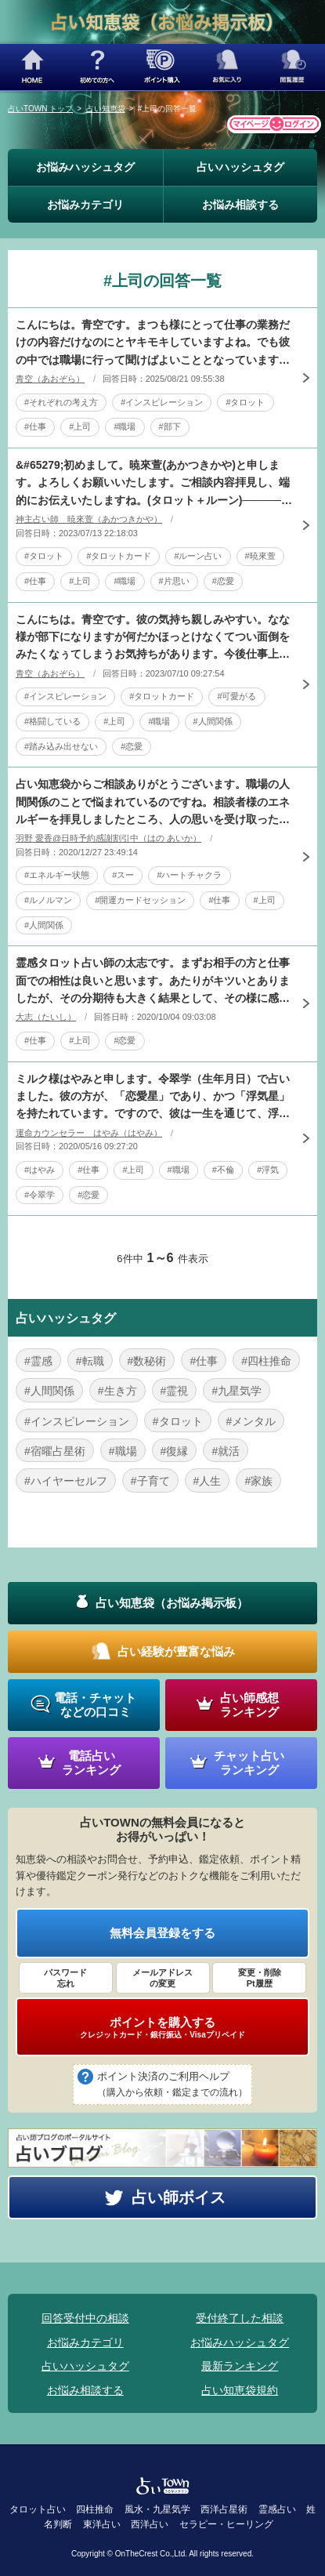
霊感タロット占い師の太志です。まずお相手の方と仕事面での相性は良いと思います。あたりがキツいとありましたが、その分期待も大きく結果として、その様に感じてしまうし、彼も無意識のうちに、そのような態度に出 (153, 981)
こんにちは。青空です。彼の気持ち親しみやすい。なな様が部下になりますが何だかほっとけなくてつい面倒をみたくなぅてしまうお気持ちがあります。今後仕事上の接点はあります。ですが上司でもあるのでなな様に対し (153, 638)
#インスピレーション (162, 402)
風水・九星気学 (157, 2509)
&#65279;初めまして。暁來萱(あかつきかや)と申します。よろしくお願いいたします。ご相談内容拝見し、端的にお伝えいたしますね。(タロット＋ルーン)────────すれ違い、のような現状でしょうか (153, 484)
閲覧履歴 (292, 67)
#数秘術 (147, 1361)
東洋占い (102, 2524)
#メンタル (251, 1421)
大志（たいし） (46, 1016)
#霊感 (38, 1361)
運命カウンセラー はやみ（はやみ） (89, 1132)
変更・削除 (259, 1979)
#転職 (90, 1361)
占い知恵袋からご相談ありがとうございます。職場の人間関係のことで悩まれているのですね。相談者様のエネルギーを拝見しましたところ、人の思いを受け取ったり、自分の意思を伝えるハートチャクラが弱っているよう (153, 803)
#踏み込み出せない (61, 746)
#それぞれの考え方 (61, 402)
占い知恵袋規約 (239, 2390)
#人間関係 (213, 721)
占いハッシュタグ (240, 167)
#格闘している (52, 721)
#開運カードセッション (140, 900)
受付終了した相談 (239, 2318)
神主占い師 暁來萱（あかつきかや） (89, 519)
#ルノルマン (48, 900)
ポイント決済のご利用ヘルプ (172, 2085)
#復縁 (175, 1451)
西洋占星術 (223, 2509)
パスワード (65, 1979)
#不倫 (223, 1169)
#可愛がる (236, 696)
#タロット (245, 402)
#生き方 (117, 1390)
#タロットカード (118, 556)
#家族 (258, 1481)
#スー (123, 875)
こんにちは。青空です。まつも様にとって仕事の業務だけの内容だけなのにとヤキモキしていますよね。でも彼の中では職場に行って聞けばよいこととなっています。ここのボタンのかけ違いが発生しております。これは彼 (153, 343)
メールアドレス (163, 1979)
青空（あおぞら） (50, 378)
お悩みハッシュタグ (85, 167)
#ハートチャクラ (189, 875)
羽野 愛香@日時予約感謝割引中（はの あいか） (108, 838)
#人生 (207, 1481)
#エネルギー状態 (56, 875)
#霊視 (175, 1390)
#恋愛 (223, 581)
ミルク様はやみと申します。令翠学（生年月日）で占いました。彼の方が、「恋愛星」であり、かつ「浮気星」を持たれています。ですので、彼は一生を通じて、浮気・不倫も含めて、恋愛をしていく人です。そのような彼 (153, 1097)
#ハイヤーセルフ (65, 1481)
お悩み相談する (240, 204)
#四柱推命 (266, 1361)
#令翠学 (39, 1194)
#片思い (174, 581)
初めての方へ (97, 67)
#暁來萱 (260, 556)
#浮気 (268, 1169)
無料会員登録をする (162, 1932)
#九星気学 (236, 1390)
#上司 (80, 426)
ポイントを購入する (162, 2027)
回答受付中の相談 (85, 2318)
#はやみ (39, 1169)
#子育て (150, 1481)
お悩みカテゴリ (85, 204)
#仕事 (35, 426)
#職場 (124, 426)
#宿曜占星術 (54, 1451)
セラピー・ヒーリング (226, 2524)
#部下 (170, 426)
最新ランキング (239, 2366)
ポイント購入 (162, 67)
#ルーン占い (198, 556)
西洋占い (149, 2524)
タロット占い (37, 2509)
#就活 (225, 1451)
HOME (32, 67)
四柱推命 (95, 2509)
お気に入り (227, 67)
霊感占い (277, 2509)
